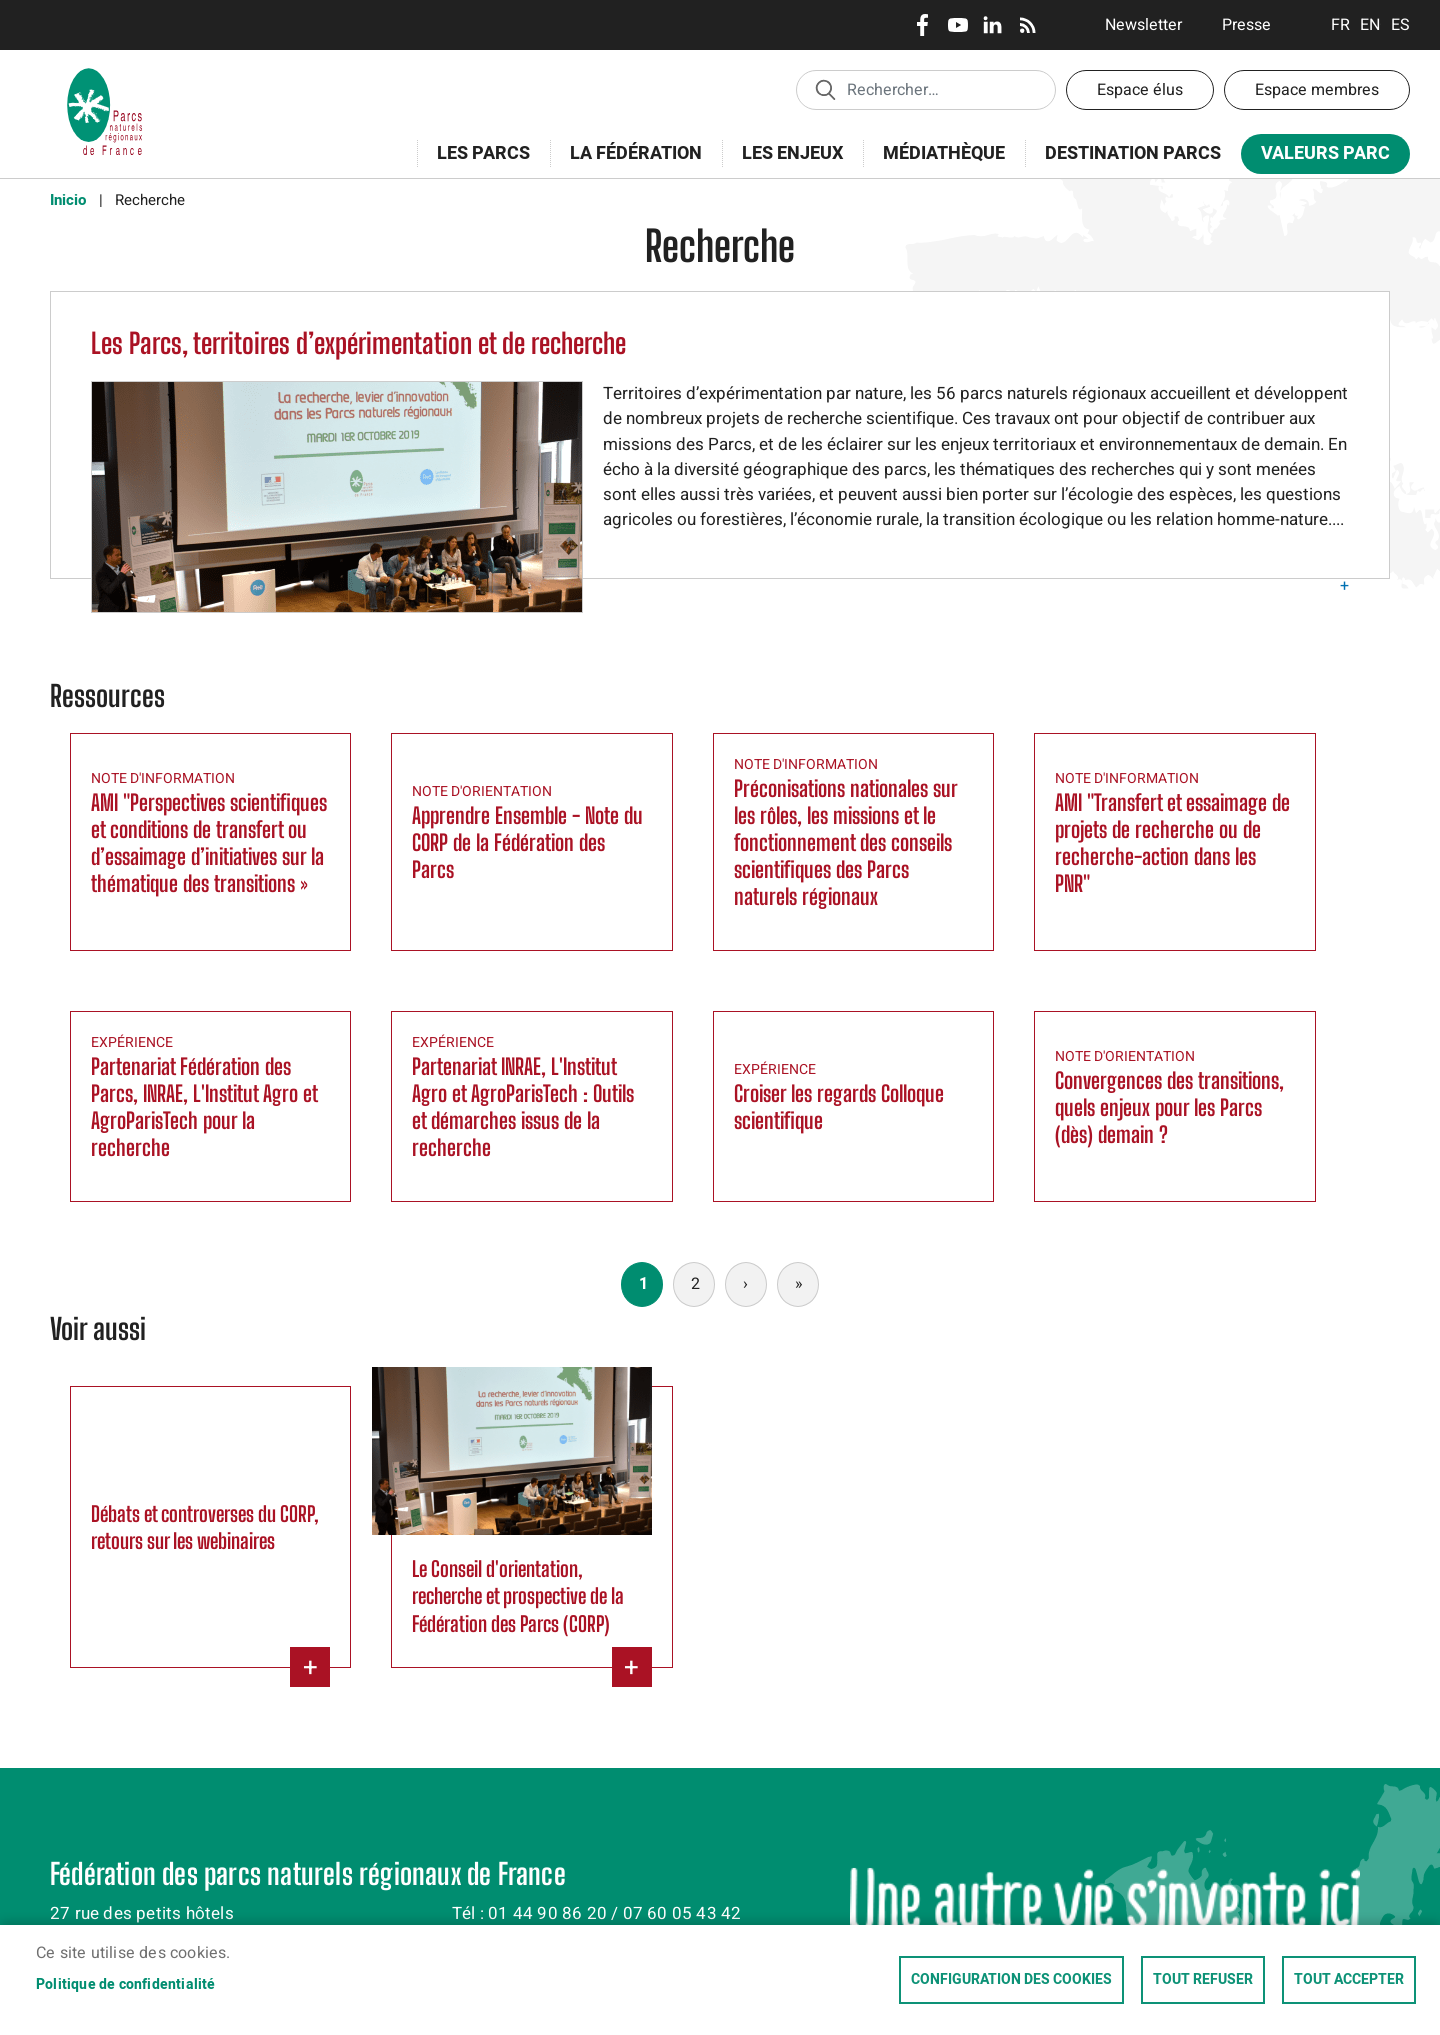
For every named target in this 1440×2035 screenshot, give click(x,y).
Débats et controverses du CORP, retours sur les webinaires (205, 1527)
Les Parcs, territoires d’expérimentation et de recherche (358, 343)
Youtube (957, 25)
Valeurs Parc (1319, 157)
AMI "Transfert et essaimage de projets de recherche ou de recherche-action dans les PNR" (1172, 843)
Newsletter (1143, 25)
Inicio (68, 200)
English (1370, 25)
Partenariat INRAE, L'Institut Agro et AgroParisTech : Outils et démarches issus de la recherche (523, 1107)
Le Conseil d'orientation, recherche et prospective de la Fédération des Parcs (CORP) (518, 1596)
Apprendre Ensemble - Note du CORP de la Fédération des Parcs (527, 842)
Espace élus (1140, 90)
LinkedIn (992, 25)
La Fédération (629, 164)
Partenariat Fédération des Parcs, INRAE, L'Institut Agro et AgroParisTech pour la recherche (204, 1107)
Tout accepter (1349, 1980)
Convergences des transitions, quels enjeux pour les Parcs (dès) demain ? (1169, 1107)
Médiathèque (944, 153)
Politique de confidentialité (126, 1985)
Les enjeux (786, 164)
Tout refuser (1203, 1980)
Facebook (922, 25)
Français (1340, 25)
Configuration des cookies (1011, 1980)
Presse (1246, 25)
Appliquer (825, 89)
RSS (1027, 25)
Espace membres (1317, 90)
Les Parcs (477, 164)
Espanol (1400, 25)
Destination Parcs (1133, 153)
